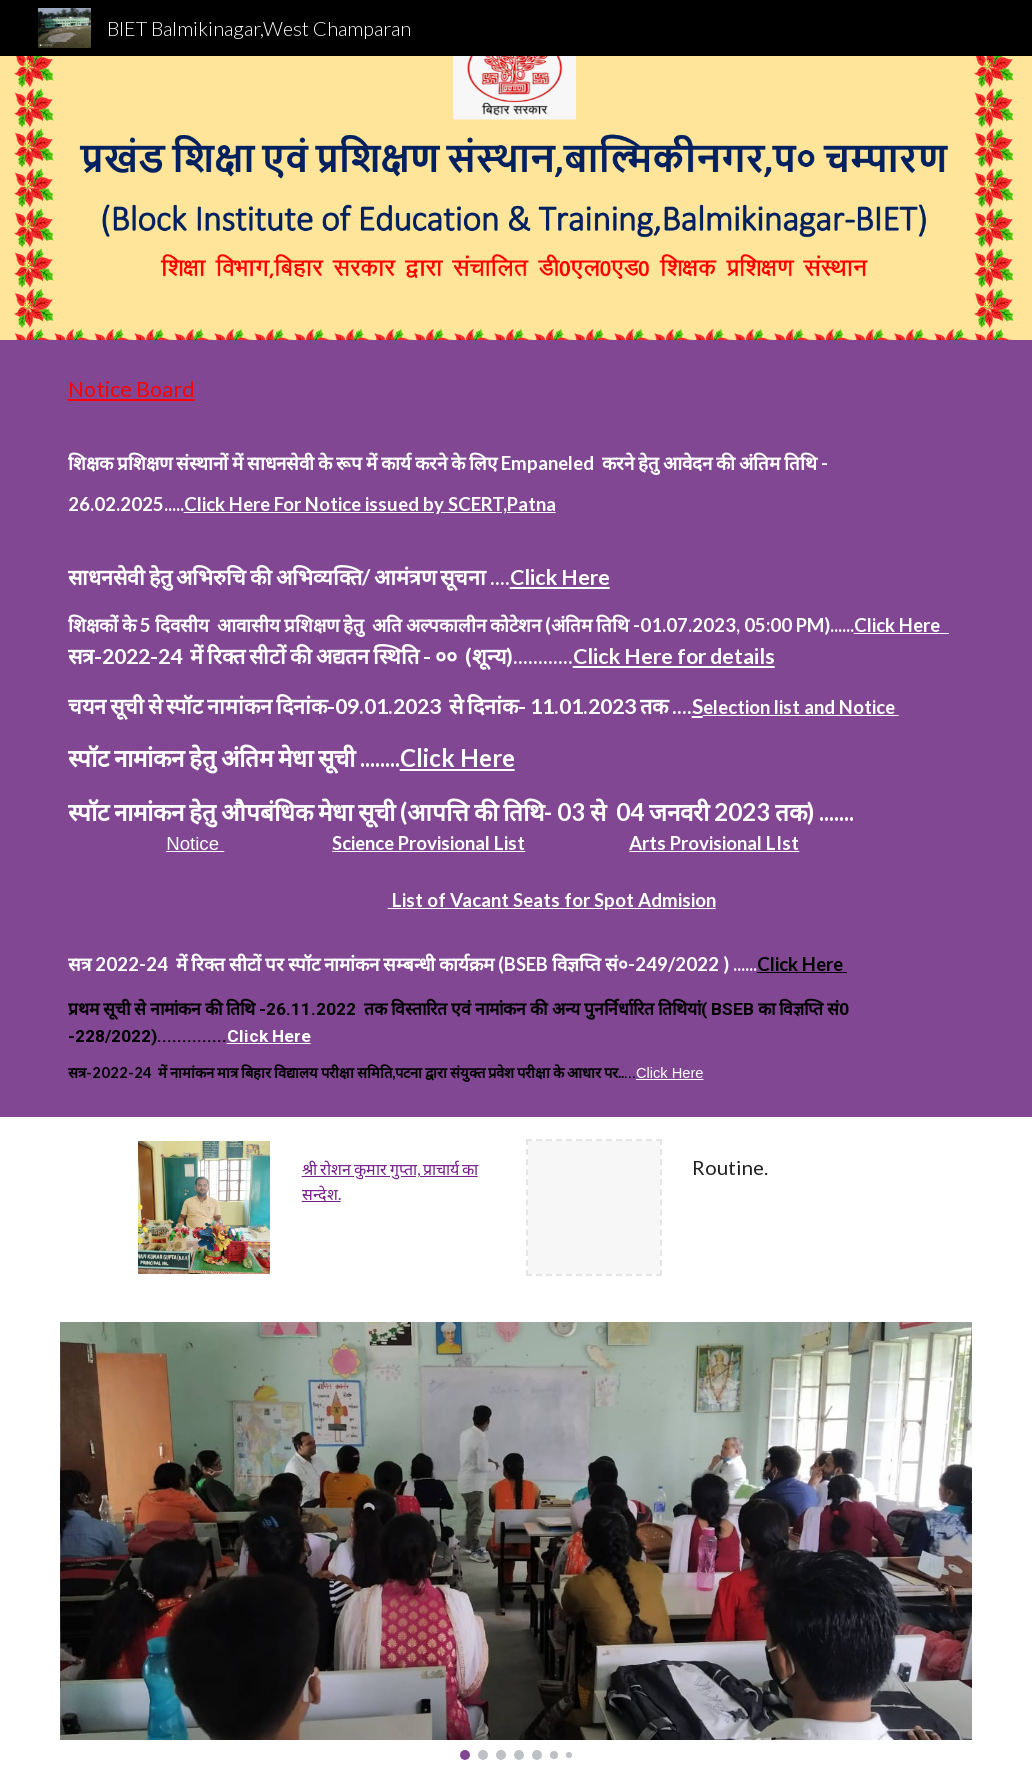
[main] (516, 728)
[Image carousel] (516, 1541)
